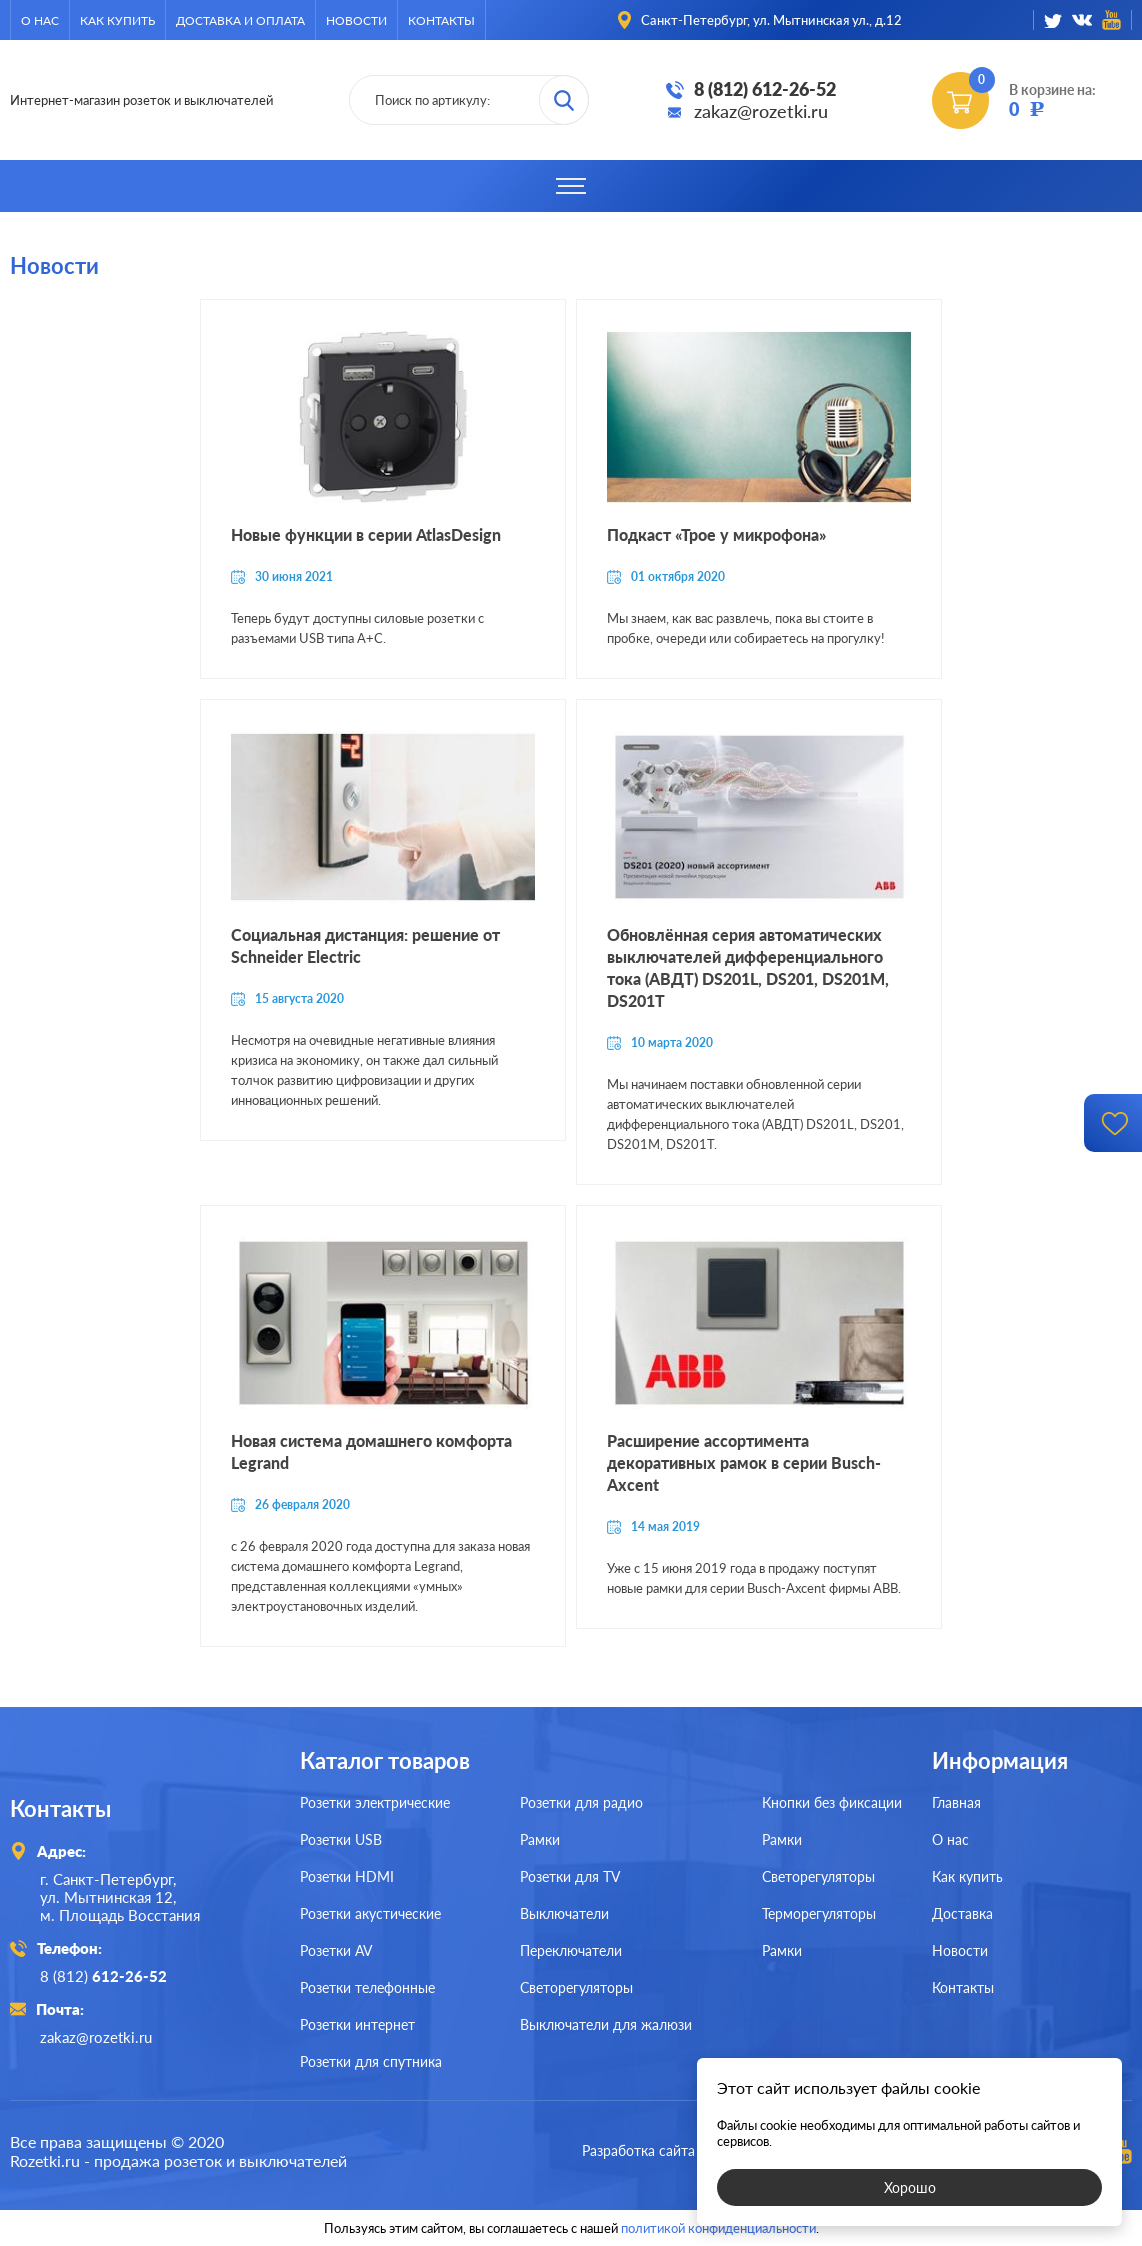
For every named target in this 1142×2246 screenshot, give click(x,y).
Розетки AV (336, 1950)
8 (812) (103, 1976)
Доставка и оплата (240, 20)
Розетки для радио (581, 1802)
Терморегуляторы (819, 1913)
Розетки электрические (375, 1802)
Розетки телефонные (367, 1987)
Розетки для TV (570, 1876)
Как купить (117, 20)
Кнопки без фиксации (832, 1802)
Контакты (441, 20)
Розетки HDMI (347, 1876)
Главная (956, 1802)
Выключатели (564, 1913)
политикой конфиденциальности (718, 2228)
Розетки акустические (370, 1913)
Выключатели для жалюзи (606, 2024)
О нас (40, 20)
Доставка (962, 1913)
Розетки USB (341, 1839)
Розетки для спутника (371, 2061)
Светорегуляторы (576, 1987)
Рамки (540, 1839)
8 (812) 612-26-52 (765, 89)
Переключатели (571, 1950)
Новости (356, 20)
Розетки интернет (357, 2024)
